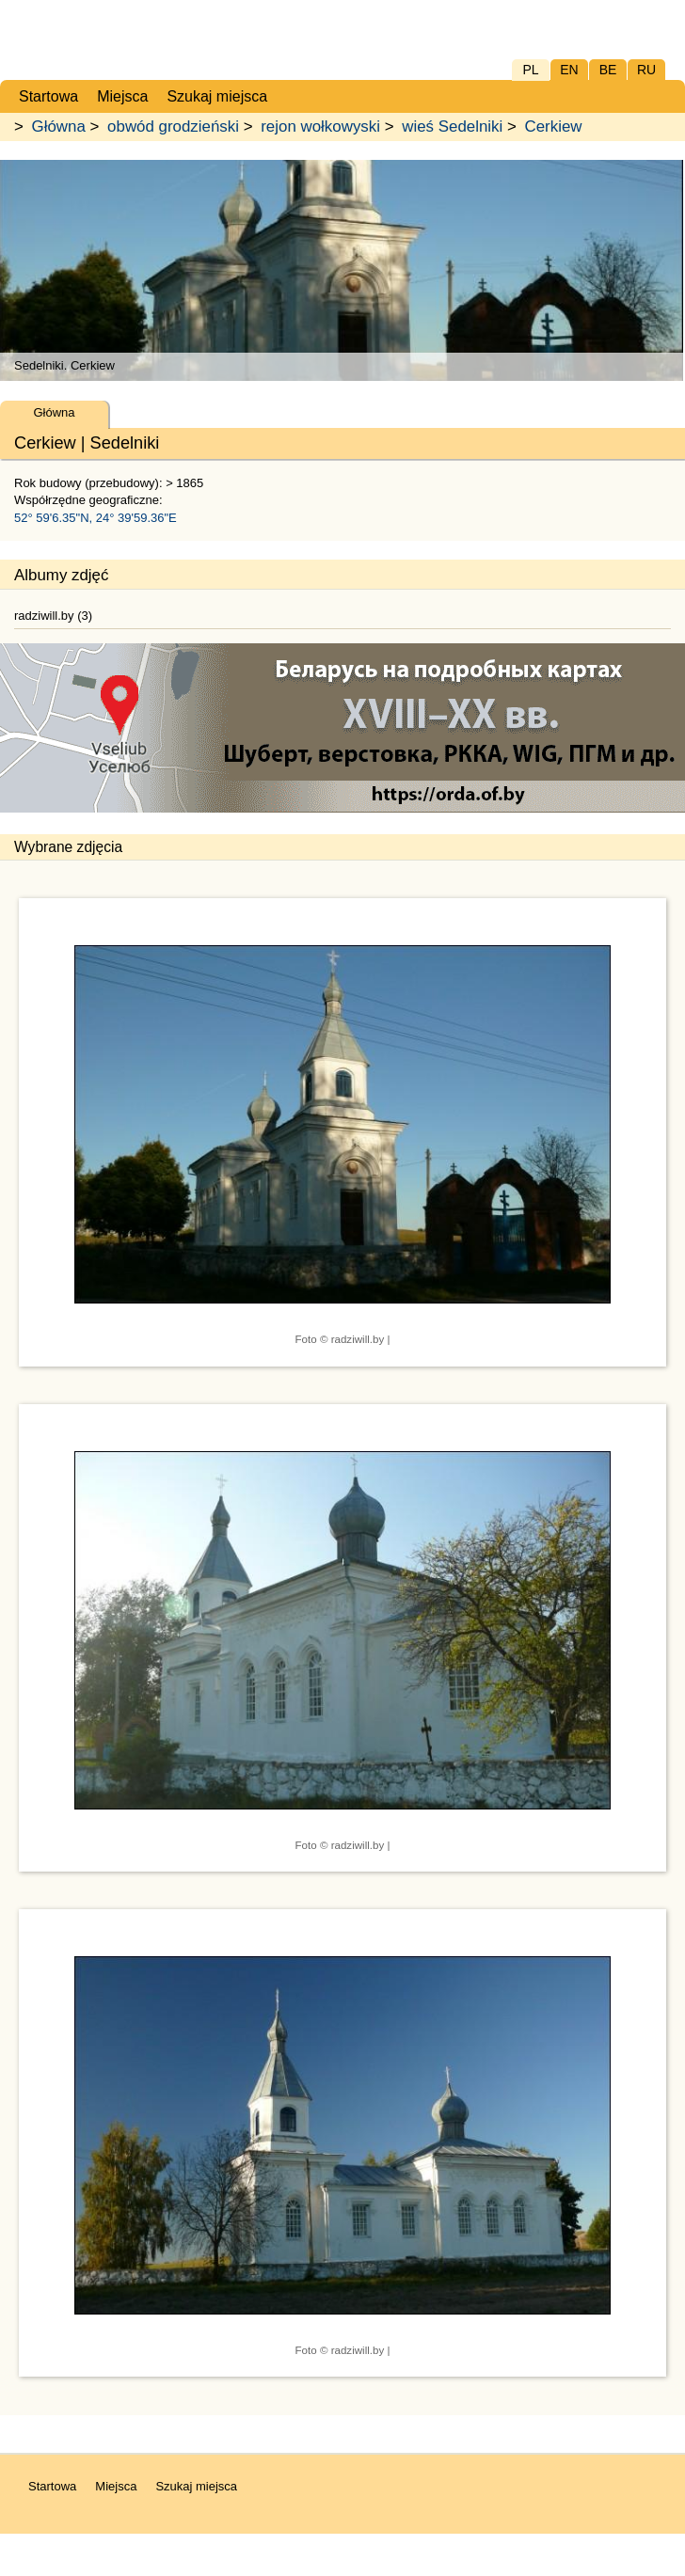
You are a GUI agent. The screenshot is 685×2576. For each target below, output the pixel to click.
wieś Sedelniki (452, 126)
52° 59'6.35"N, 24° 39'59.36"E (95, 518)
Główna (59, 126)
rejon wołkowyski (320, 126)
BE (608, 69)
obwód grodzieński (173, 126)
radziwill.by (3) (53, 615)
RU (646, 69)
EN (569, 69)
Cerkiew (553, 126)
